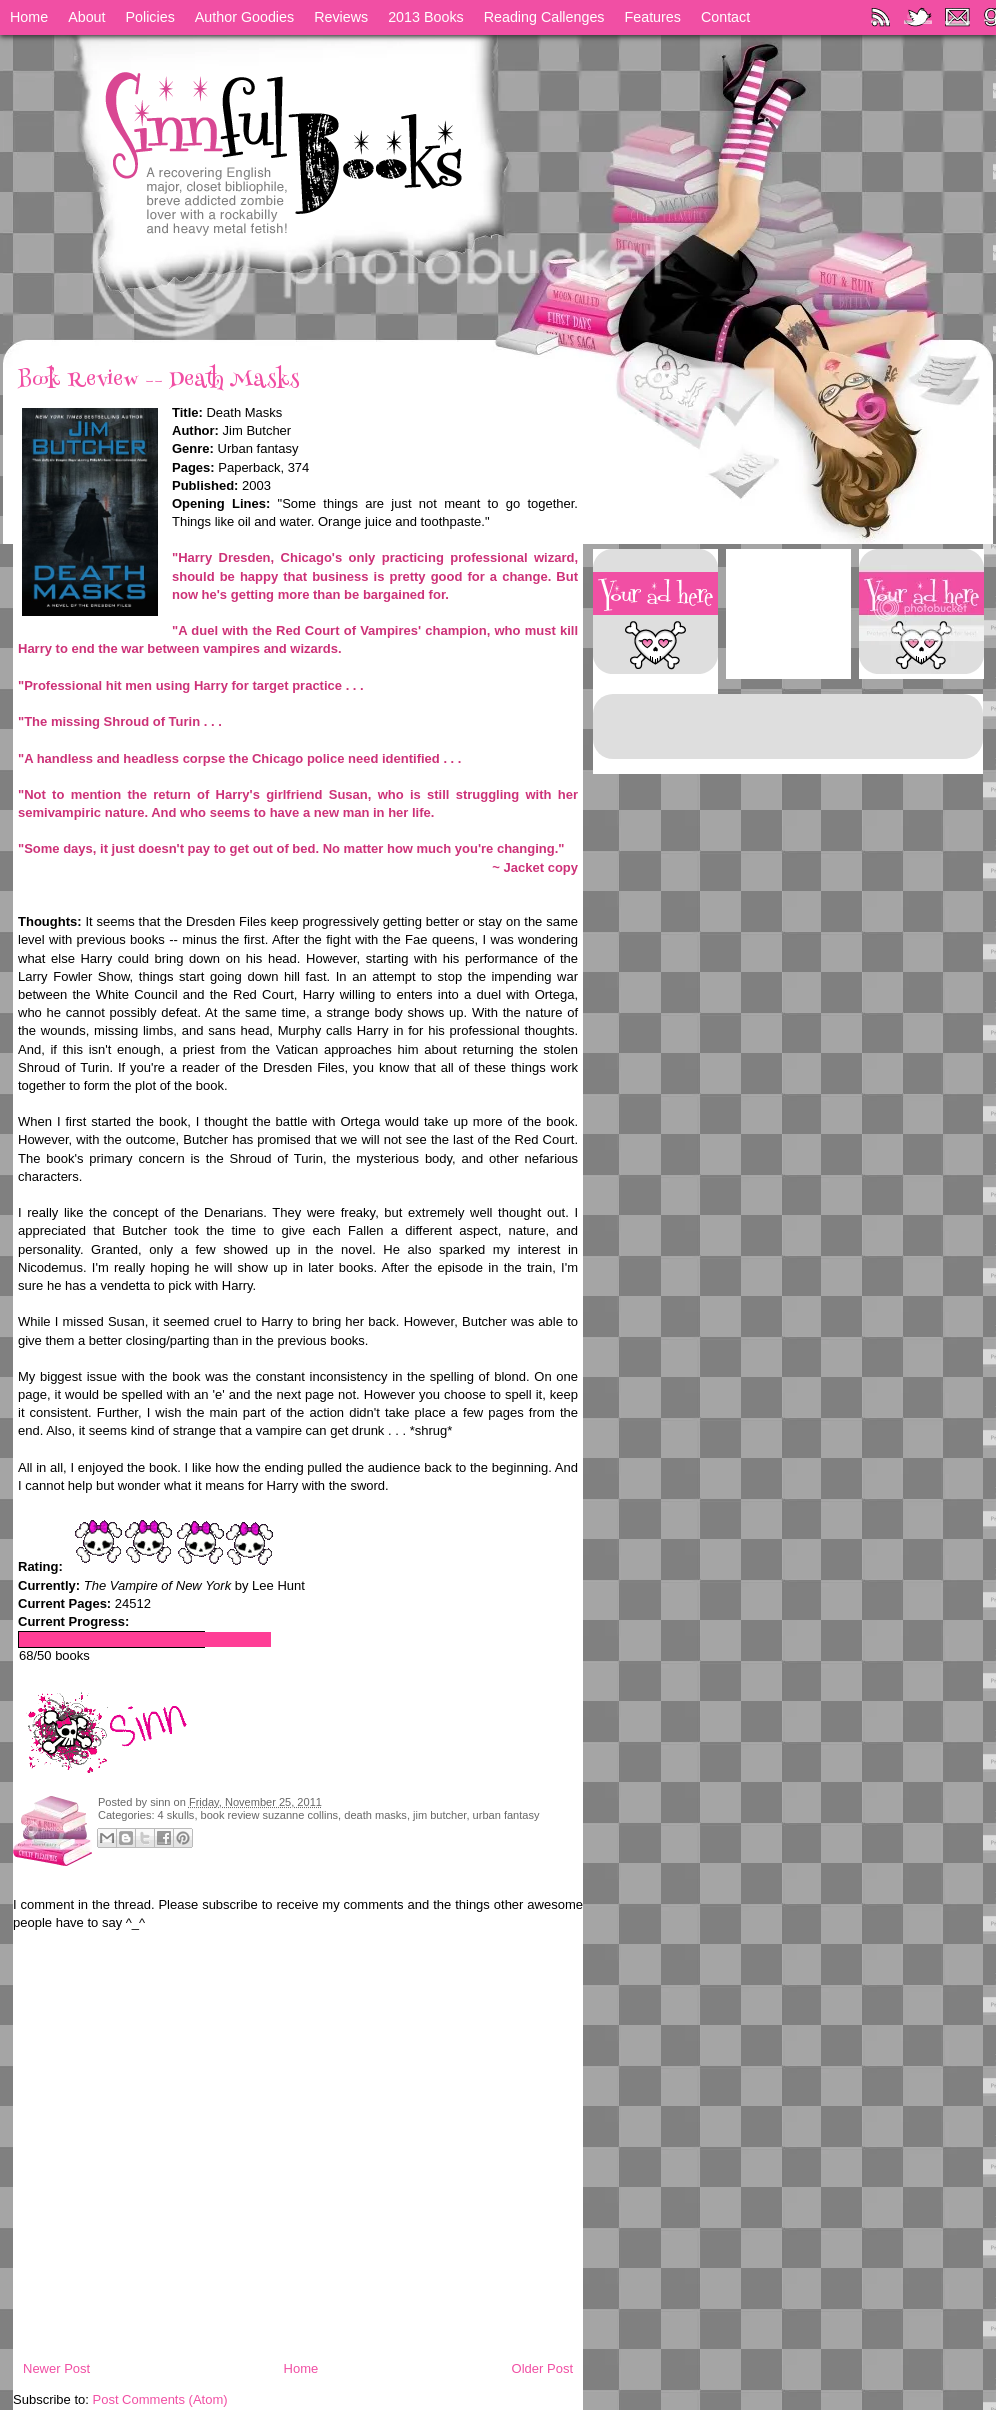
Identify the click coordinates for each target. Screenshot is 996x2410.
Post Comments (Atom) (160, 2399)
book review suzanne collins (270, 1815)
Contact (725, 17)
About (86, 17)
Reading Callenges (544, 17)
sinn (161, 1802)
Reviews (341, 17)
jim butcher (439, 1815)
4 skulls (176, 1815)
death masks (375, 1815)
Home (29, 17)
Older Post (542, 2368)
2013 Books (426, 17)
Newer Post (56, 2368)
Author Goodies (244, 17)
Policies (150, 17)
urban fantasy (506, 1815)
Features (653, 17)
